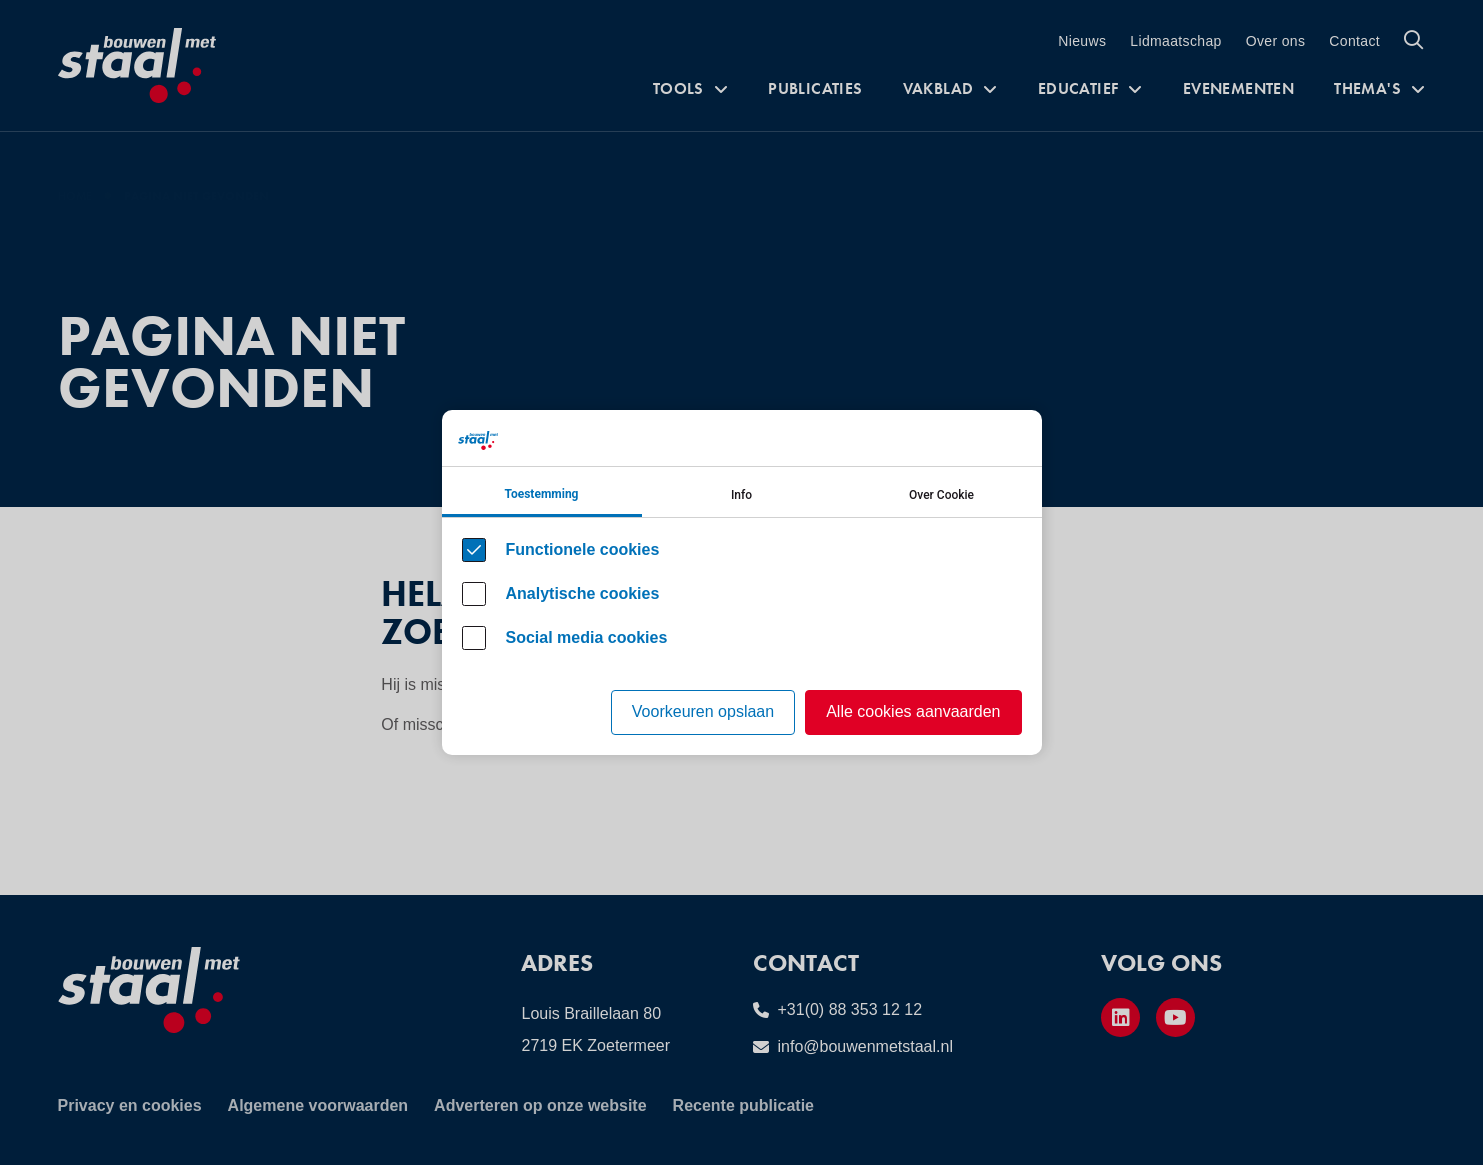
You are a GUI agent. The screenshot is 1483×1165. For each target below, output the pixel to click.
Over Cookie (941, 495)
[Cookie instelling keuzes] (742, 582)
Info (741, 495)
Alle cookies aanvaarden (913, 711)
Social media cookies (587, 637)
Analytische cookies (583, 593)
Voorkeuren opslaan (703, 711)
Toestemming (542, 494)
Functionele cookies (583, 549)
